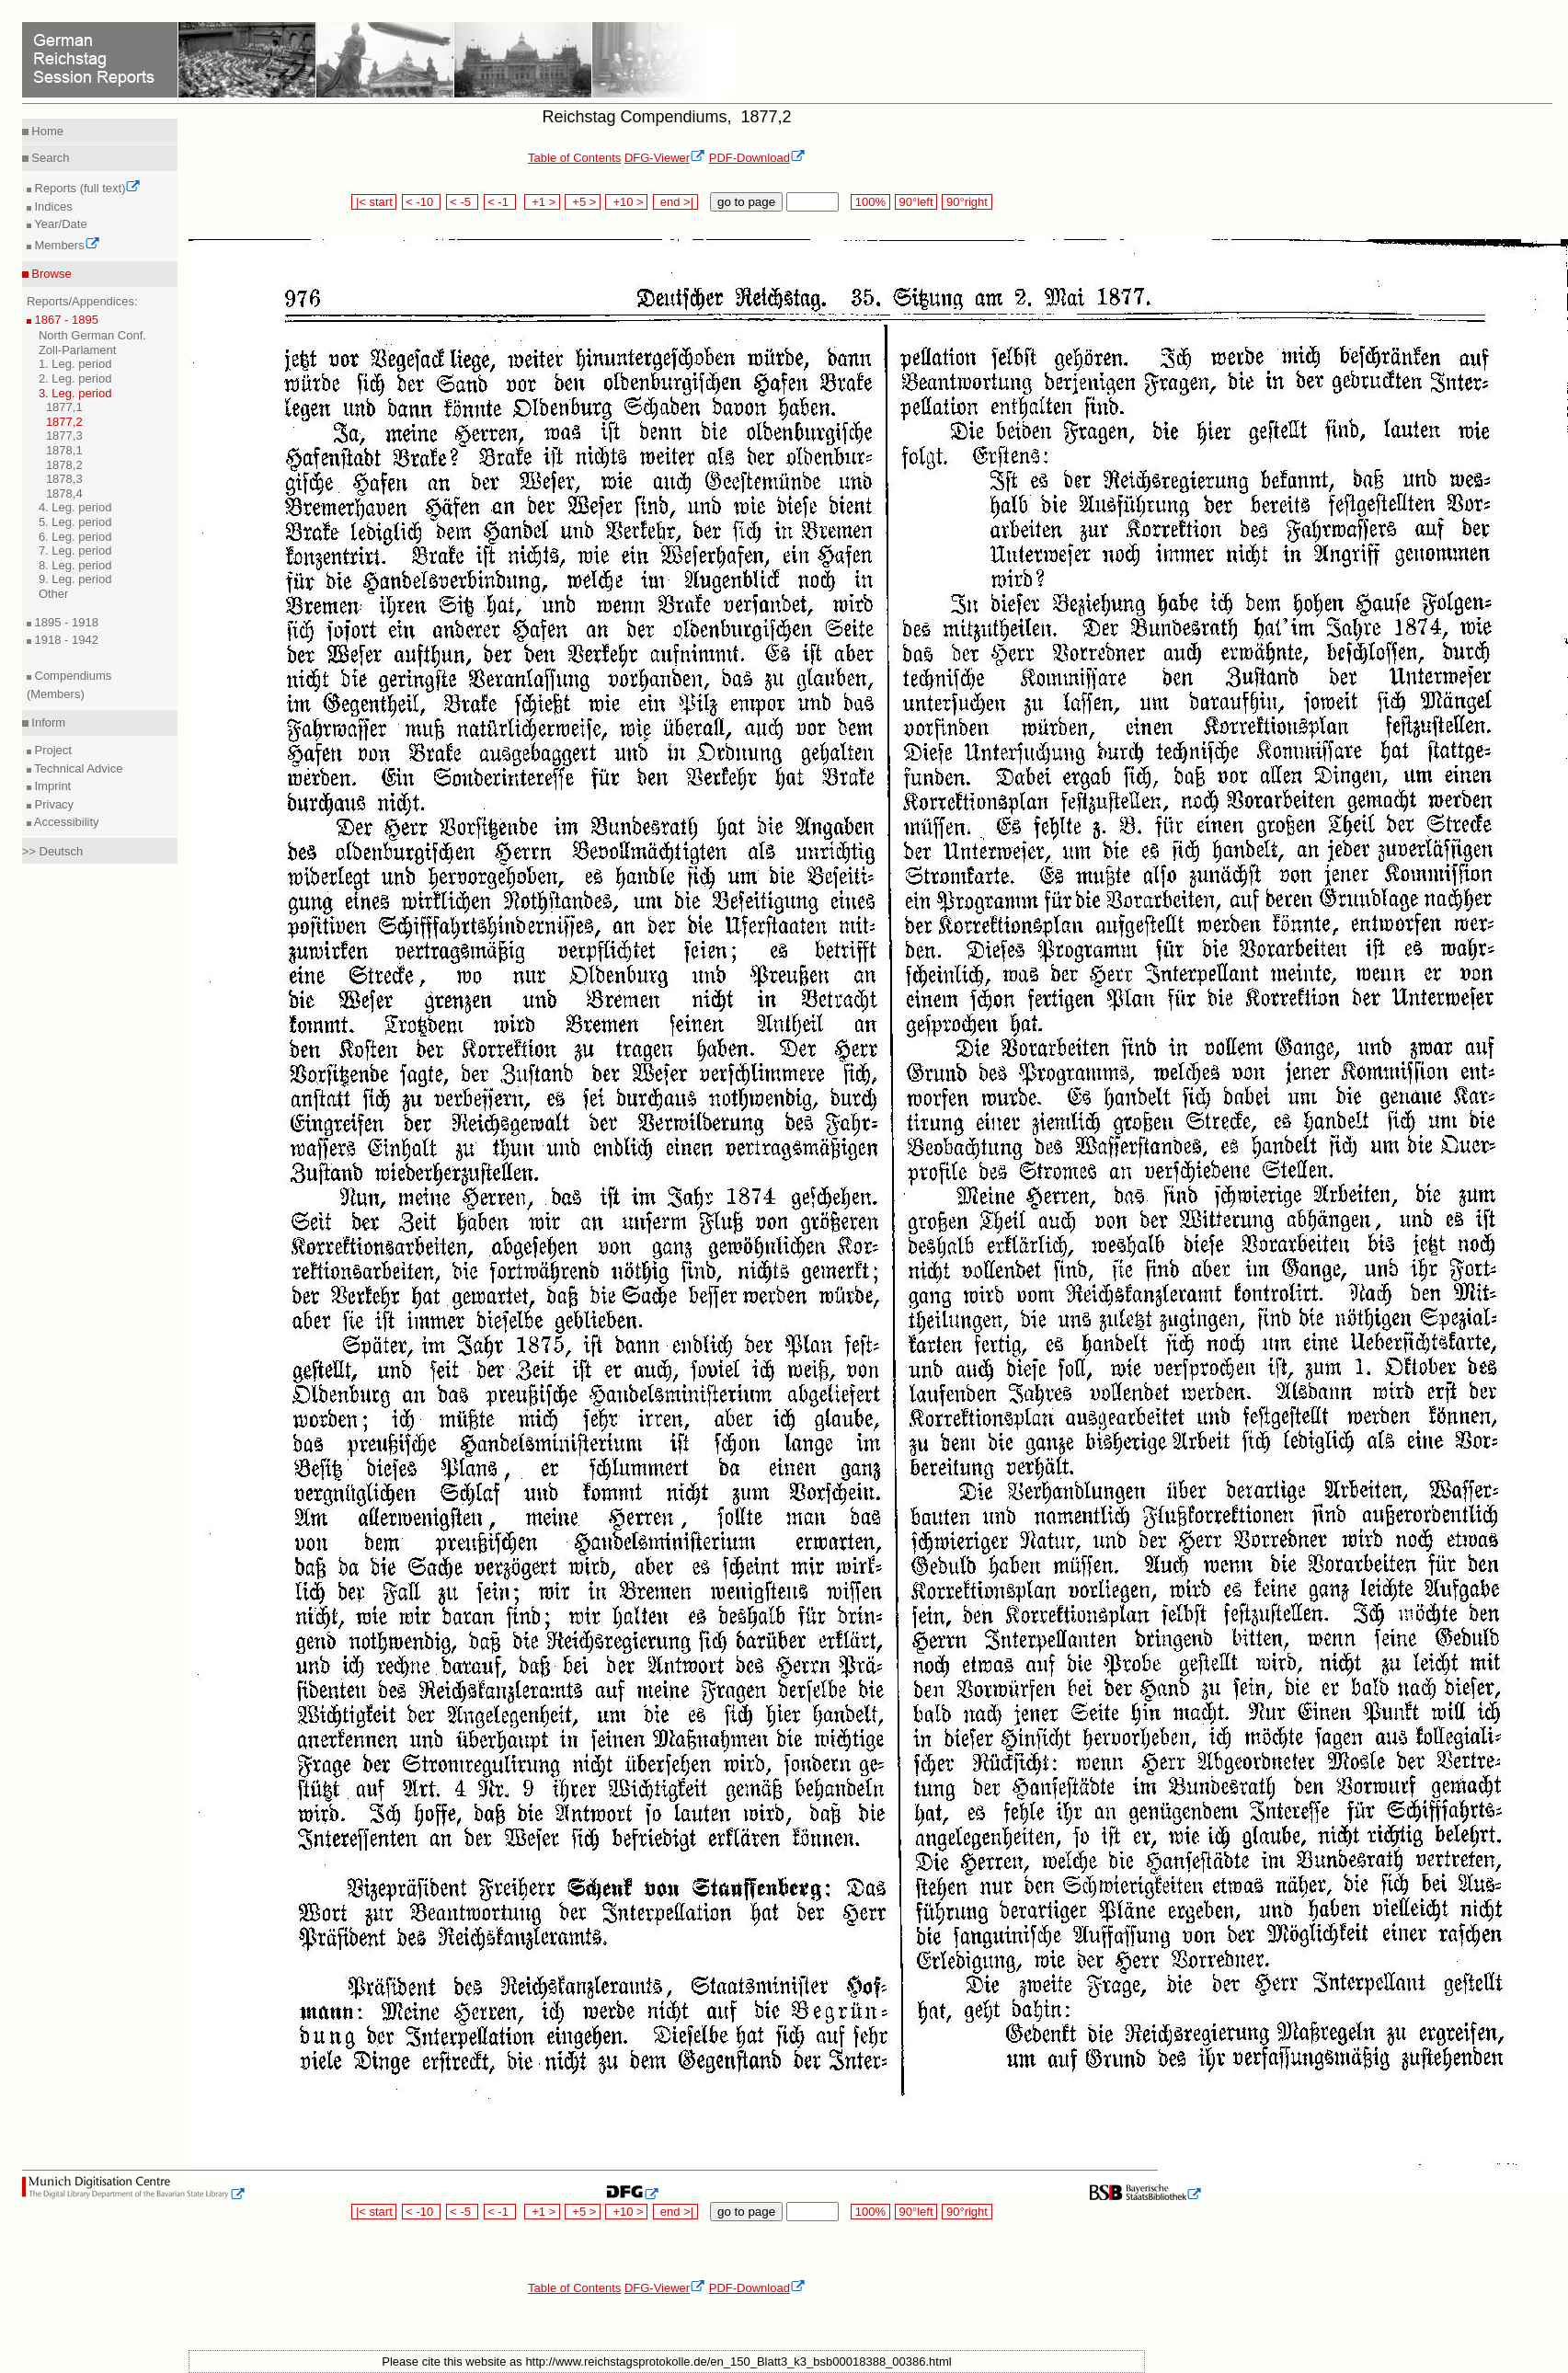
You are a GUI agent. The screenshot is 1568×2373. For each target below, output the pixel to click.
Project (51, 750)
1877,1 (64, 407)
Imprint (51, 786)
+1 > (542, 202)
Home (46, 131)
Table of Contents (574, 158)
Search (49, 158)
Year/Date (59, 224)
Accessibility (65, 822)
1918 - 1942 (64, 640)
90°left (916, 202)
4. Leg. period (75, 507)
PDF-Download (757, 158)
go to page (746, 202)
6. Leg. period (75, 537)
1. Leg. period (75, 364)
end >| (675, 202)
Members (65, 245)
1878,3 (64, 479)
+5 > (583, 202)
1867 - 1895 (64, 320)
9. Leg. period (75, 579)
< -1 (500, 202)
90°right (966, 202)
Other (54, 594)
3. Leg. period (75, 393)
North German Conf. (92, 335)
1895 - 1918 (64, 622)
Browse (50, 274)
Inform (47, 722)
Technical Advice (77, 768)
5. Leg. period (75, 522)
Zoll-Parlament (78, 350)
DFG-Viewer (664, 158)
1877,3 (64, 435)
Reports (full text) (86, 188)
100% (870, 202)
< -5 (462, 202)
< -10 (422, 202)
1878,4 (64, 493)
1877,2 (64, 422)
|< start (373, 202)
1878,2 (64, 465)
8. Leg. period (75, 565)
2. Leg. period (75, 378)
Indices (52, 206)
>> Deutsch (53, 851)
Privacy (52, 804)
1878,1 (64, 450)
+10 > (626, 202)
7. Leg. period (75, 550)
